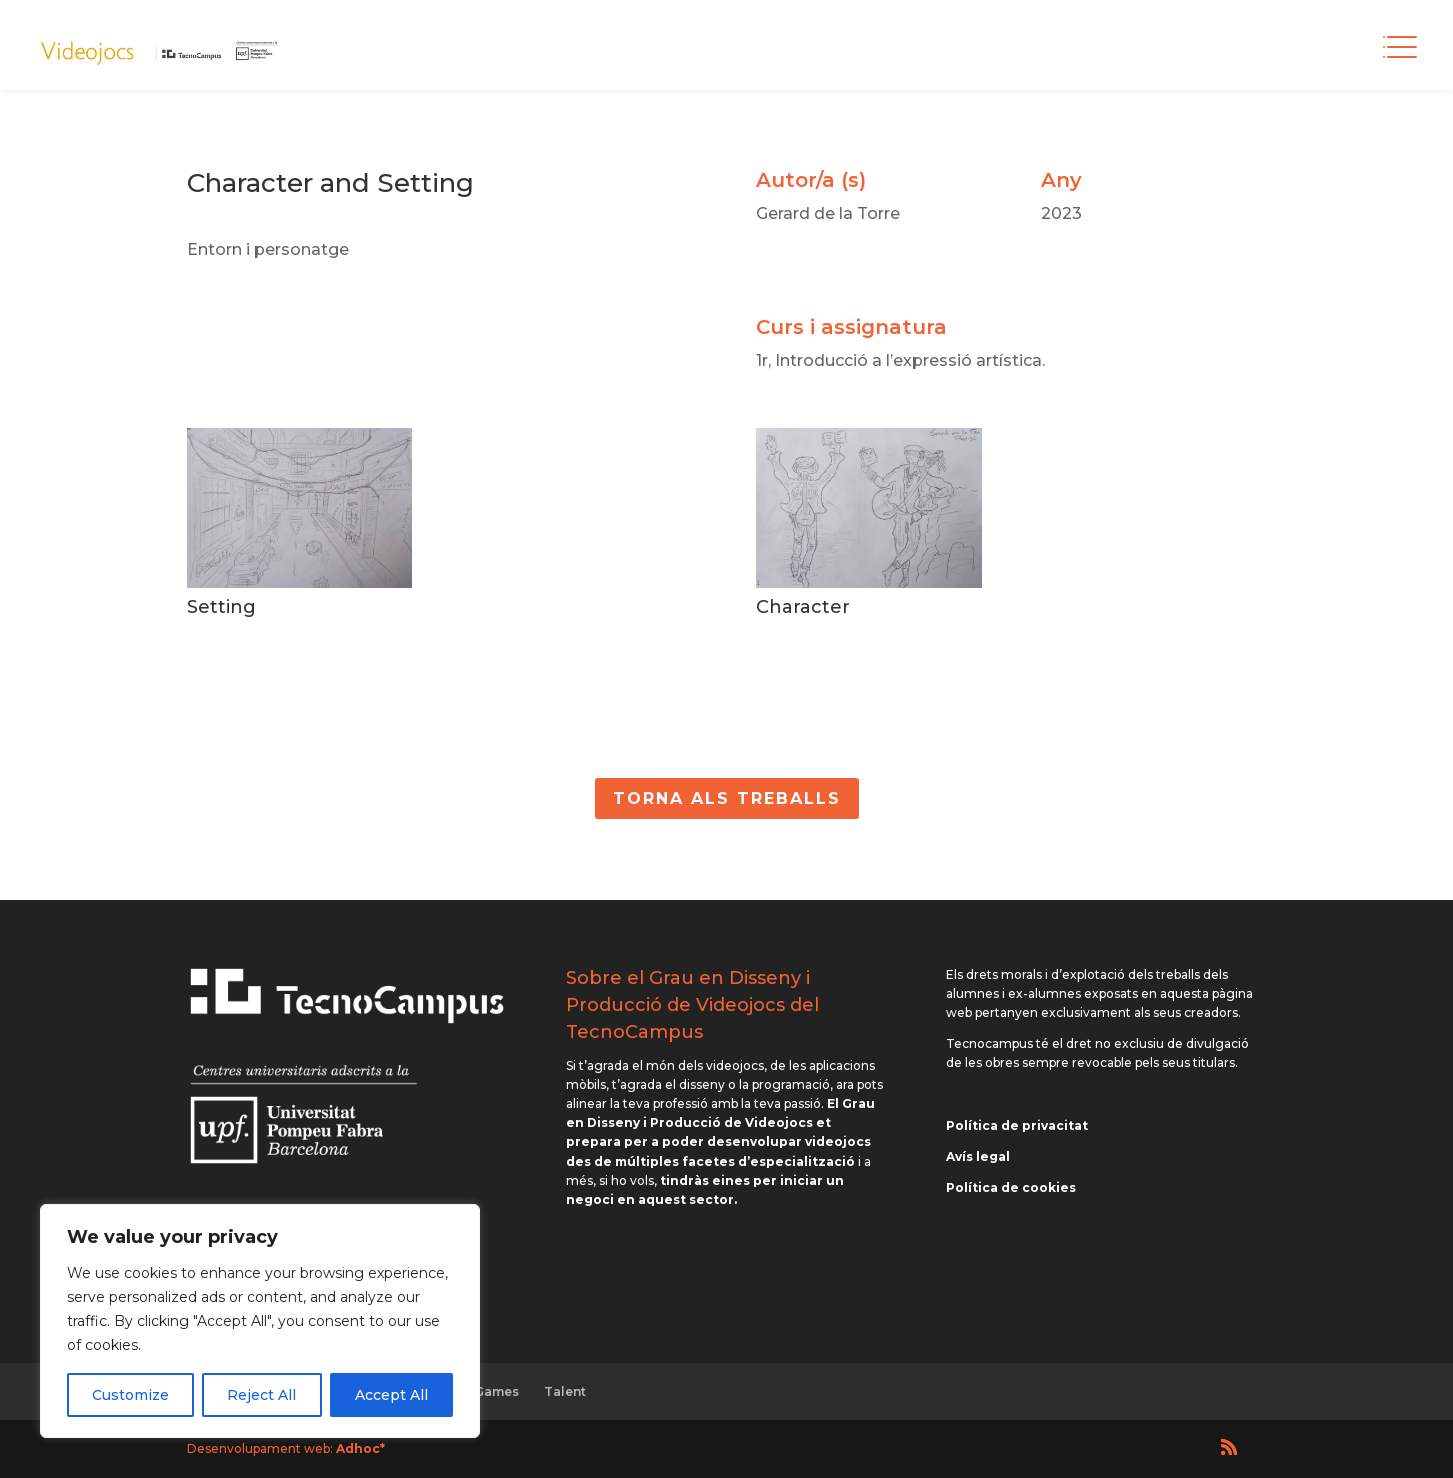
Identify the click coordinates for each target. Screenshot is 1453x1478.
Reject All (261, 1395)
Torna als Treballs (727, 798)
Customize (130, 1395)
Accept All (391, 1395)
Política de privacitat (1017, 1125)
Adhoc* (360, 1448)
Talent (565, 1391)
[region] (260, 1321)
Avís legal (978, 1156)
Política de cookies (1011, 1187)
